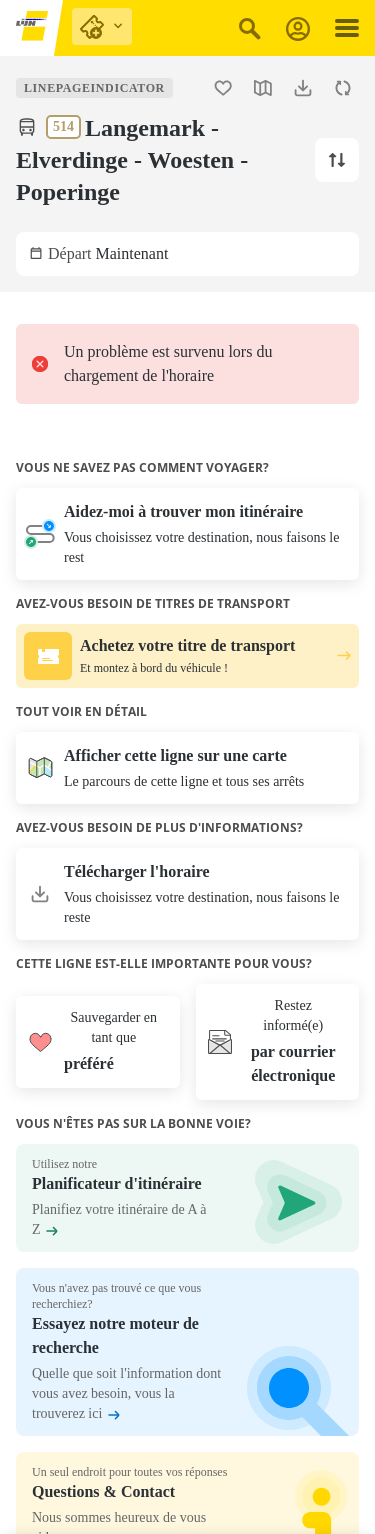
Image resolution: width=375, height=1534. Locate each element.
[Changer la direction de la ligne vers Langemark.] (337, 160)
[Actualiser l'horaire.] (343, 88)
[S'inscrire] (298, 28)
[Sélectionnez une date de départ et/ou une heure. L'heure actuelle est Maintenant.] (187, 254)
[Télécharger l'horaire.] (303, 88)
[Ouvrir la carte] (187, 768)
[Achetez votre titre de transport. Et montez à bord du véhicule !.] (187, 656)
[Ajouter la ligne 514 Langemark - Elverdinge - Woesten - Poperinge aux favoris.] (223, 88)
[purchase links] (102, 26)
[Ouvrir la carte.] (263, 88)
